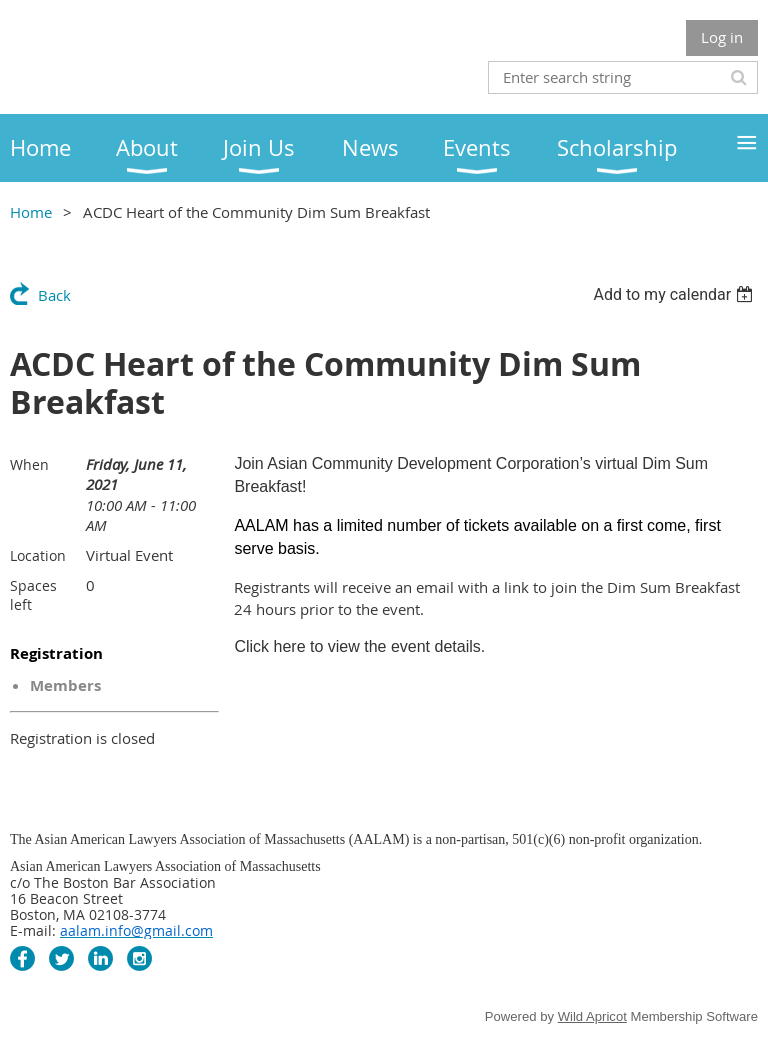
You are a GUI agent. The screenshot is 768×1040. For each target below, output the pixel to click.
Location (38, 555)
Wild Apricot (592, 1016)
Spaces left (33, 595)
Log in (722, 37)
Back (54, 295)
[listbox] (675, 294)
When (29, 464)
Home (31, 212)
